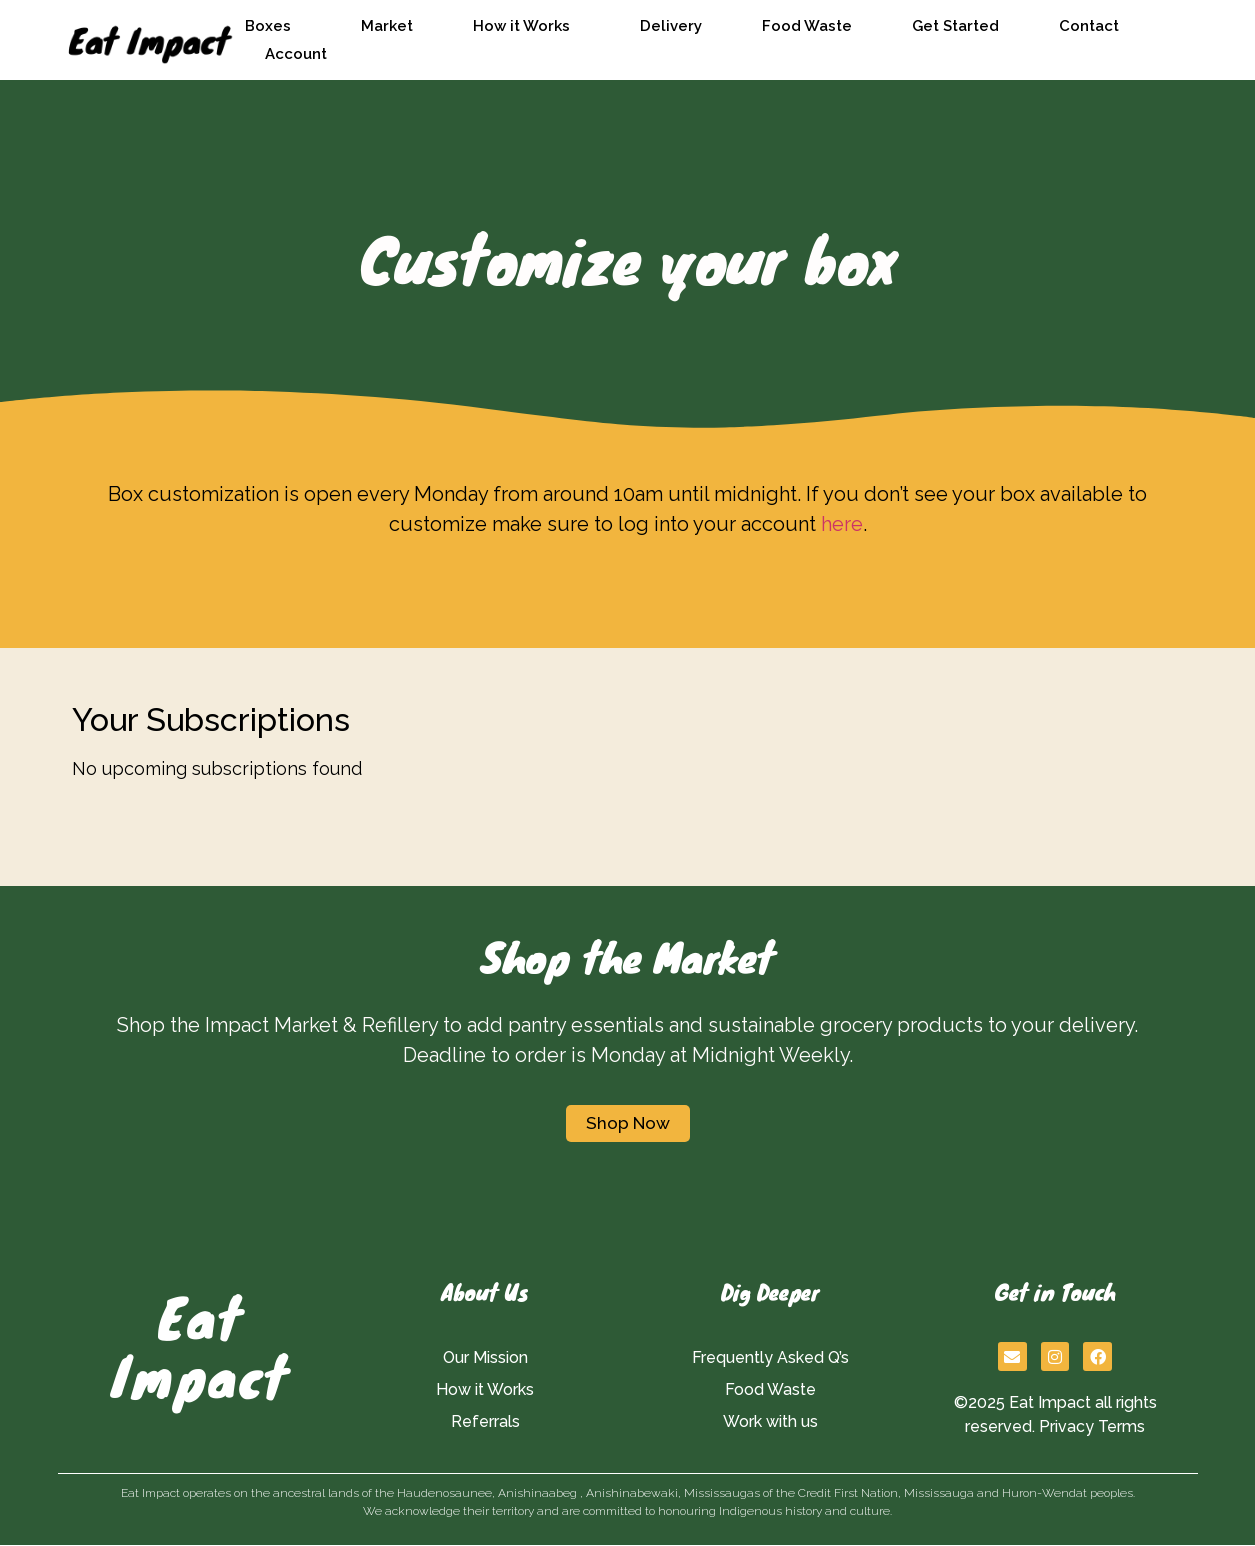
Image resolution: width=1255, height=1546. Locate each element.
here (842, 524)
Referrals (485, 1421)
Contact (1089, 26)
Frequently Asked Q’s (770, 1357)
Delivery (671, 26)
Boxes (273, 26)
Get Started (955, 26)
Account (296, 54)
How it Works (526, 26)
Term (1117, 1426)
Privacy (1066, 1426)
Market (387, 26)
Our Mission (485, 1357)
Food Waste (807, 26)
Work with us (770, 1421)
